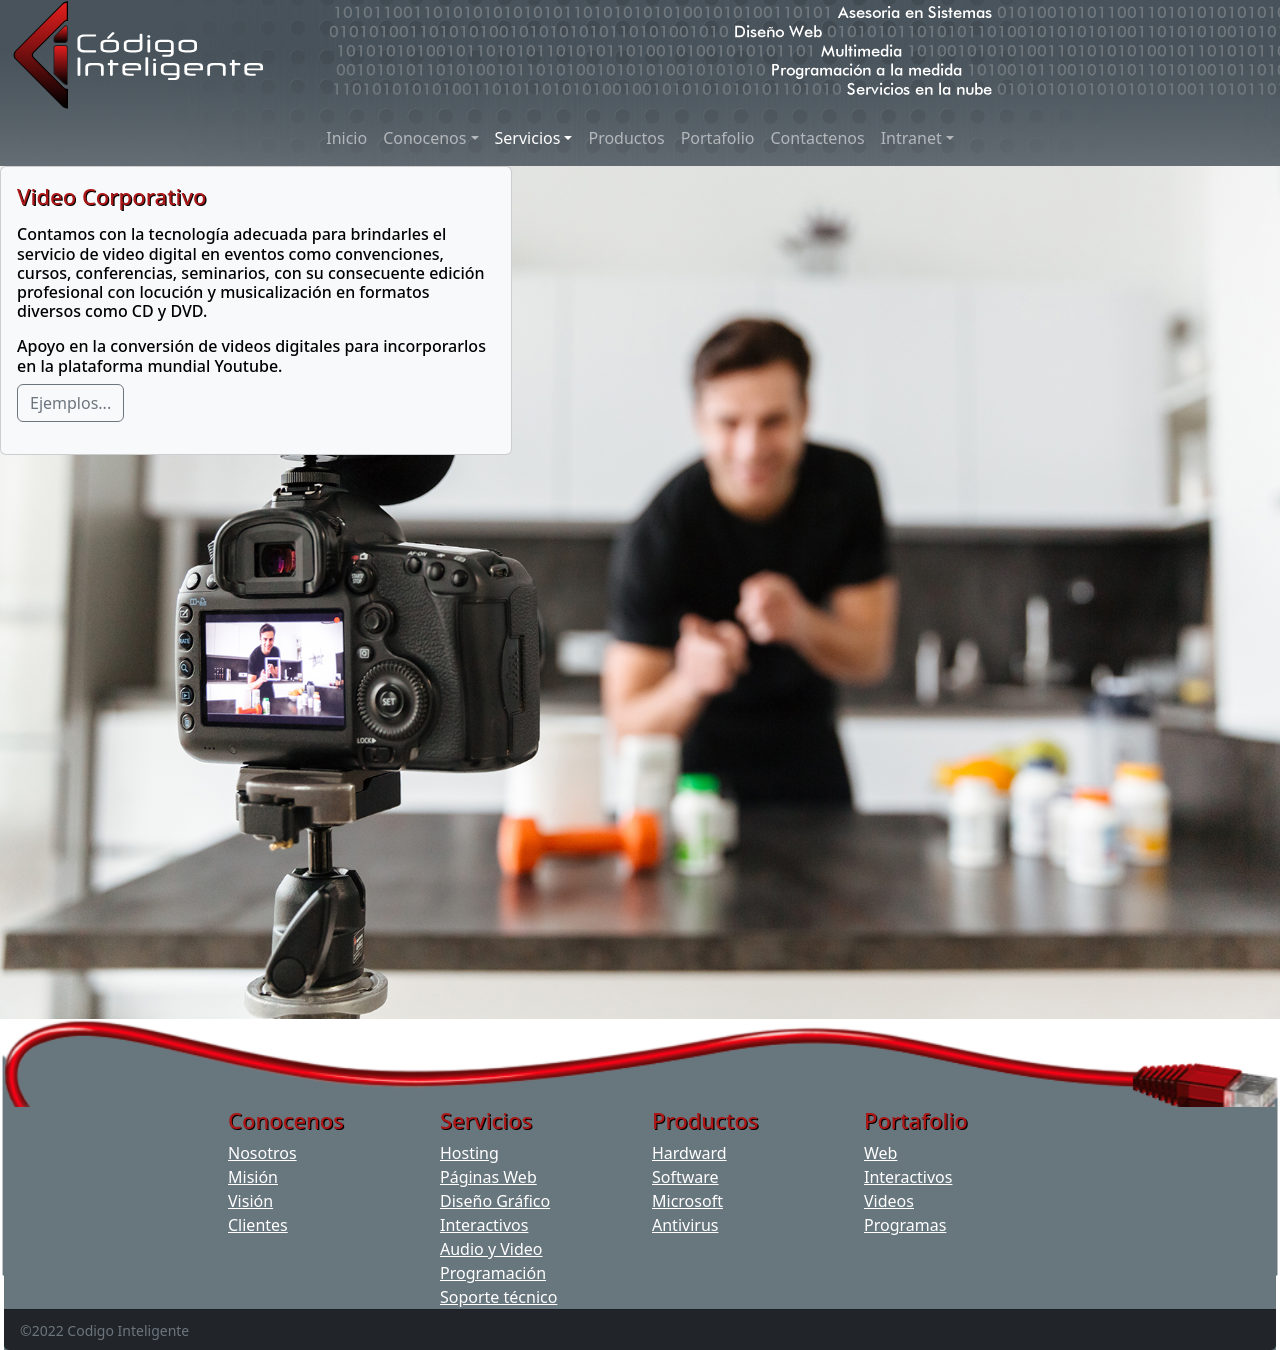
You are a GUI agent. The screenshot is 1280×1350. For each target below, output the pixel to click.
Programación (493, 1273)
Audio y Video (491, 1249)
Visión (250, 1201)
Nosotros (262, 1153)
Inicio (346, 138)
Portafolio (718, 138)
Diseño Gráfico (495, 1201)
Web (880, 1153)
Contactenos (817, 138)
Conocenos (424, 138)
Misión (253, 1177)
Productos (626, 138)
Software (685, 1177)
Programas (905, 1225)
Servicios (528, 138)
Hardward (689, 1153)
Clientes (258, 1225)
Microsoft (687, 1201)
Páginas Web (488, 1177)
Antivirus (685, 1225)
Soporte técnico (498, 1297)
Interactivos (484, 1225)
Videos (889, 1201)
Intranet (911, 138)
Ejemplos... (70, 403)
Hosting (469, 1153)
